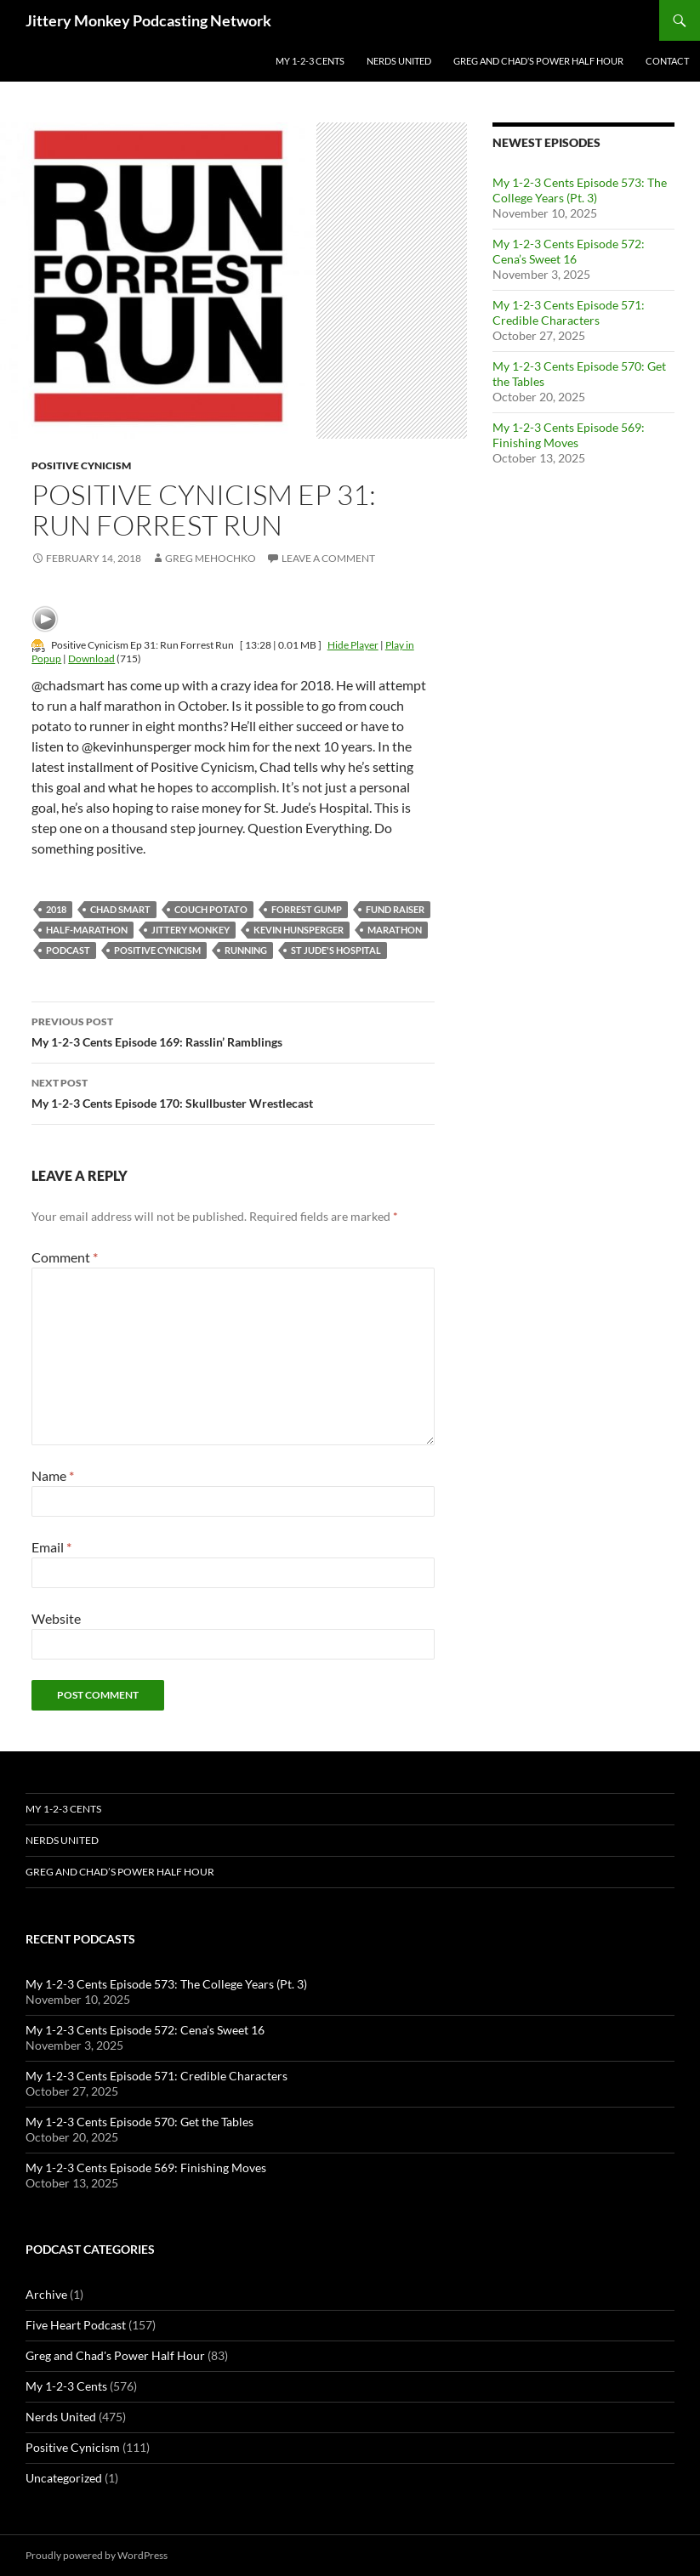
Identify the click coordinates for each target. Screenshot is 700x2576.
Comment (64, 1257)
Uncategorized (64, 2478)
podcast (68, 950)
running (246, 950)
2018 (56, 909)
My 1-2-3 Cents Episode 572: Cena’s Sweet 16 (568, 251)
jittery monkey (190, 929)
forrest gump (306, 909)
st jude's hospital (336, 950)
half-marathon (87, 929)
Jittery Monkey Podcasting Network (148, 20)
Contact (667, 60)
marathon (394, 929)
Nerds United (399, 60)
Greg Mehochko (210, 558)
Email (51, 1547)
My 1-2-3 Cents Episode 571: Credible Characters (568, 312)
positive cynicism (157, 950)
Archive (46, 2294)
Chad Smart (120, 909)
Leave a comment (328, 558)
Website (56, 1618)
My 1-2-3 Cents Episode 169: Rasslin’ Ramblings (233, 1030)
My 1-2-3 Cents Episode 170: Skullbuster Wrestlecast (233, 1091)
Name (52, 1475)
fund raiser (395, 909)
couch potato (211, 909)
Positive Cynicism (81, 465)
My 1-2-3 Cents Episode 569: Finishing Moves (568, 435)
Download (91, 658)
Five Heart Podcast (76, 2325)
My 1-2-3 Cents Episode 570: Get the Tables (139, 2121)
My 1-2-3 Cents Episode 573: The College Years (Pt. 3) (579, 190)
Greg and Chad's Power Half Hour (115, 2355)
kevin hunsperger (298, 929)
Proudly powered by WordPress (97, 2555)
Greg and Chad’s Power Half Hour (538, 60)
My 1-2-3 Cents (310, 60)
